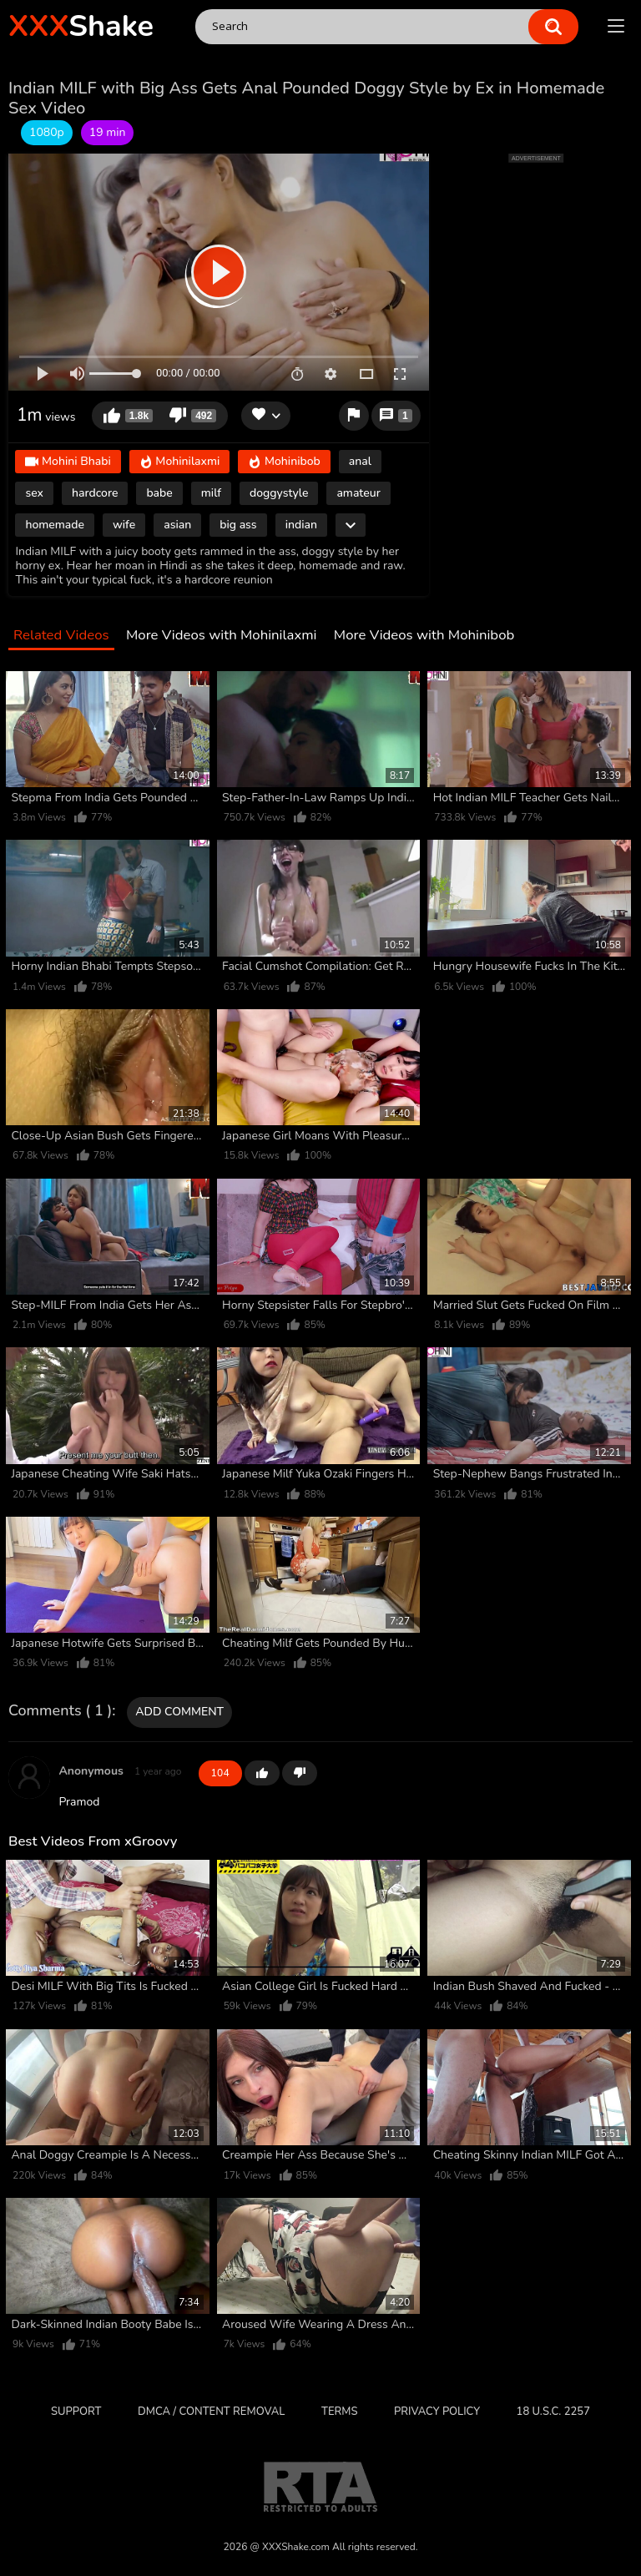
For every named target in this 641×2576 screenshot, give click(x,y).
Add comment (179, 1712)
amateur (358, 493)
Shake (81, 26)
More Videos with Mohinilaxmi (221, 635)
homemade (54, 525)
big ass (238, 525)
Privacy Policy (437, 2411)
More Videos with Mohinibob (424, 635)
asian (177, 525)
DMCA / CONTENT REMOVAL (211, 2411)
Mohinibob (284, 463)
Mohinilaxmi (179, 463)
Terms (339, 2411)
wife (124, 525)
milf (211, 493)
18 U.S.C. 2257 (553, 2411)
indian (301, 525)
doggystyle (279, 493)
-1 (299, 1773)
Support (76, 2411)
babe (159, 493)
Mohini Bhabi (67, 463)
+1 (262, 1773)
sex (34, 493)
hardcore (95, 493)
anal (360, 461)
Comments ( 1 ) (60, 1711)
